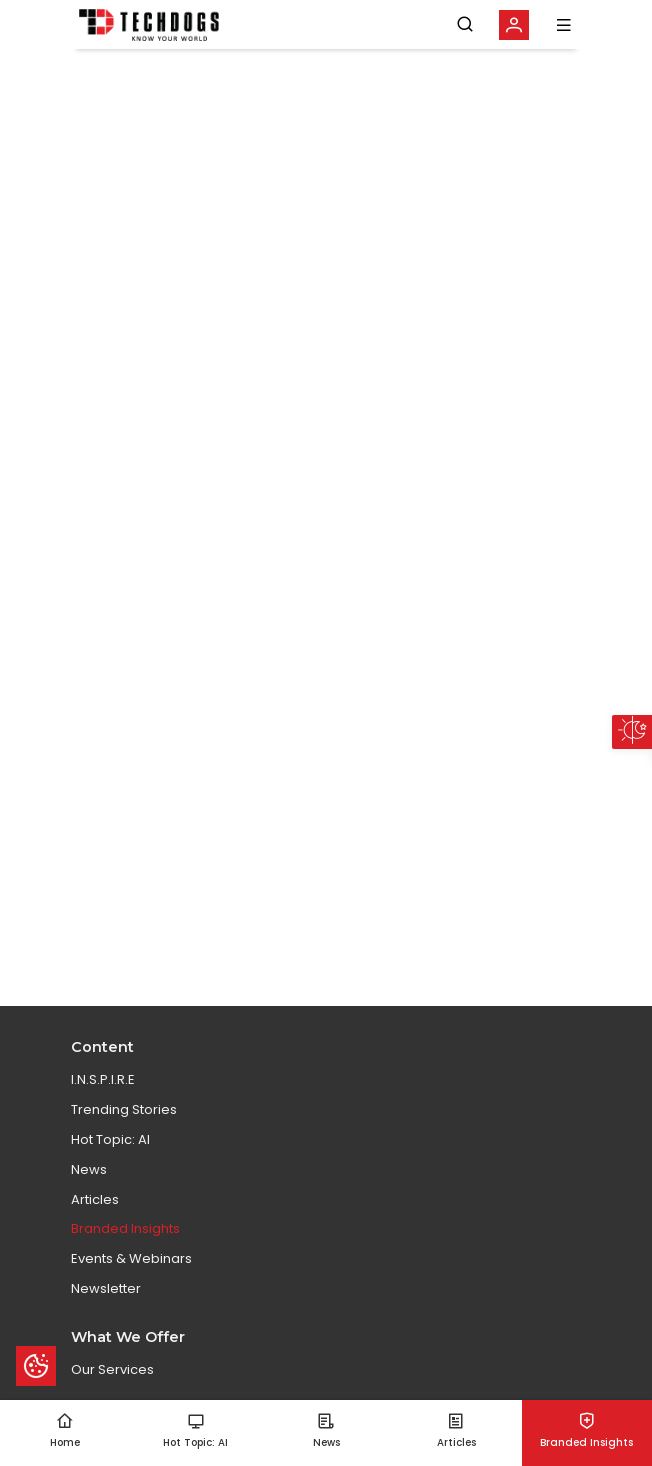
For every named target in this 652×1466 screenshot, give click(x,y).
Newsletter (106, 1288)
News (89, 1169)
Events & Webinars (131, 1258)
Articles (95, 1199)
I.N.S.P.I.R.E (103, 1079)
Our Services (112, 1369)
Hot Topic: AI (110, 1139)
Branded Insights (125, 1228)
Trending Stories (124, 1109)
